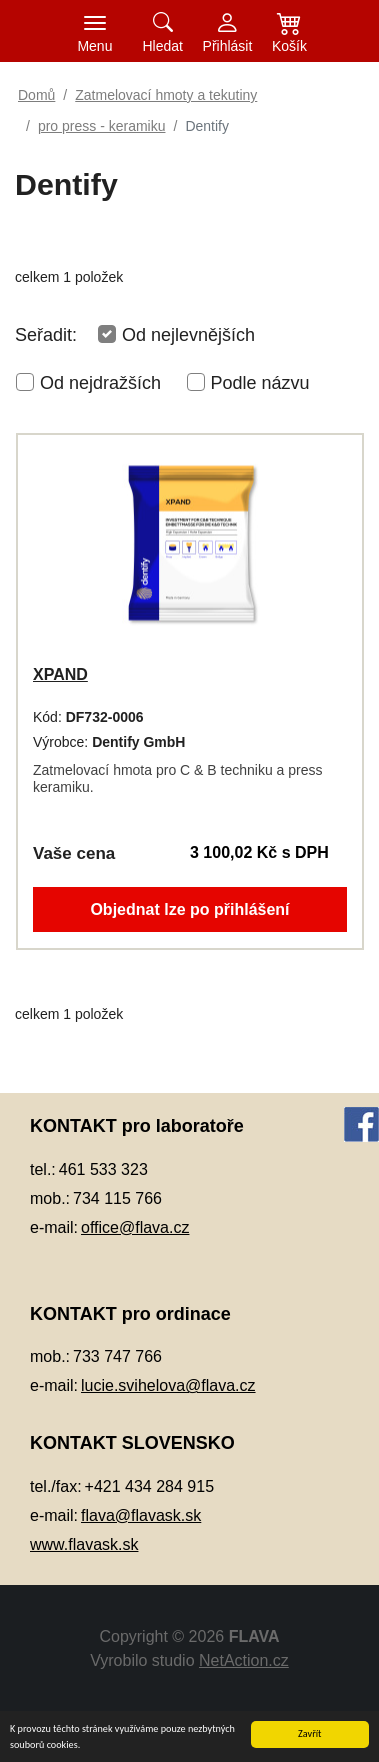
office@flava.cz (135, 1227)
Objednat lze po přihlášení (189, 909)
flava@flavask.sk (141, 1515)
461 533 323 (103, 1169)
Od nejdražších (100, 383)
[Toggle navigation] (94, 31)
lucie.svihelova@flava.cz (168, 1385)
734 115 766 (117, 1198)
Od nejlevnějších (188, 335)
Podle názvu (260, 383)
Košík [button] (289, 46)
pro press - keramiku (102, 126)
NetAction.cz (244, 1660)
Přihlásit (228, 46)
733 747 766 (117, 1356)
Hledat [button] (162, 46)
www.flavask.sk (84, 1544)
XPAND (60, 674)
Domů (36, 95)
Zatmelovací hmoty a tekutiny (166, 95)
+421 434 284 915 (149, 1486)
